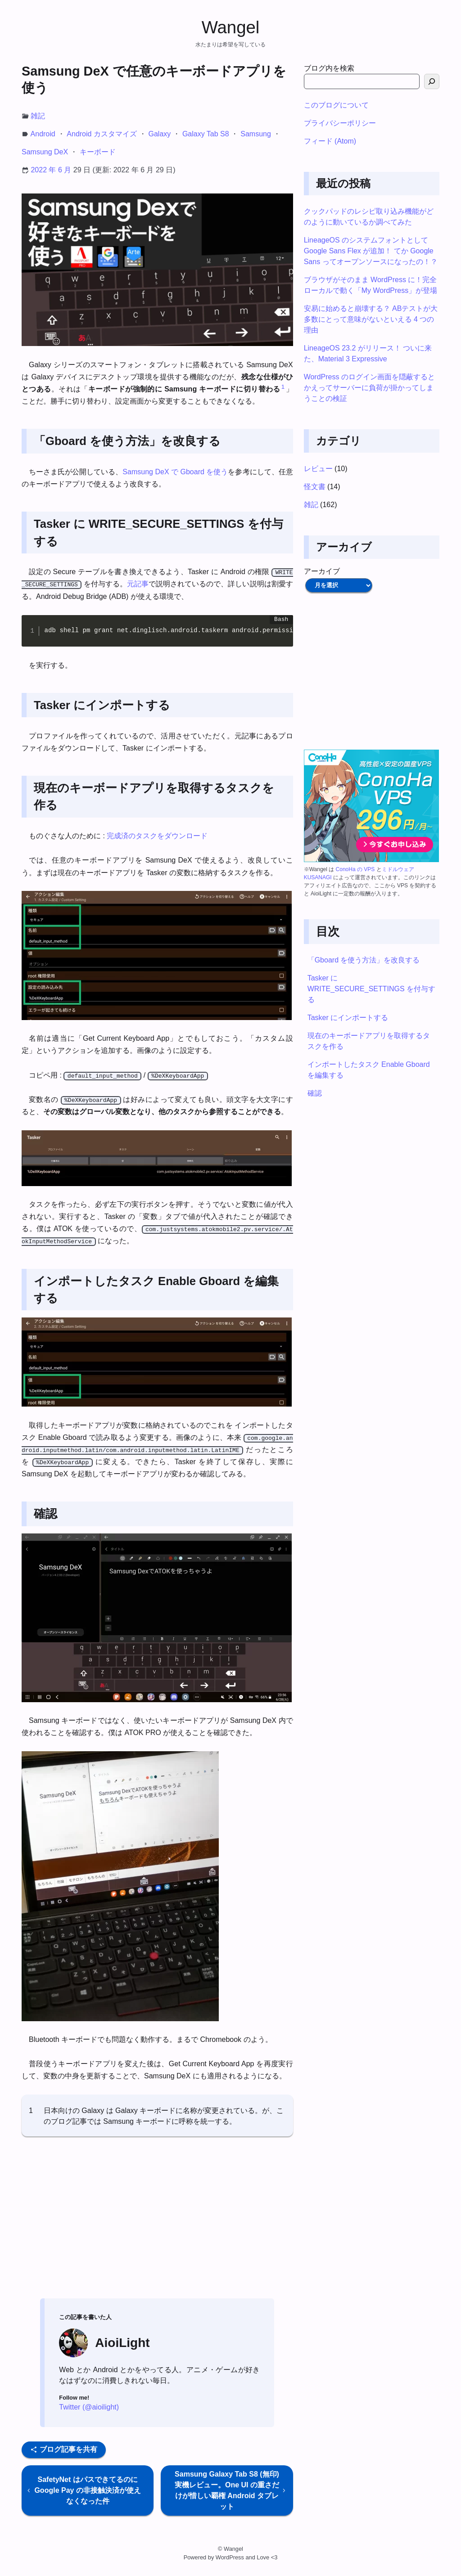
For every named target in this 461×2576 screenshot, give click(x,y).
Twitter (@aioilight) (89, 2407)
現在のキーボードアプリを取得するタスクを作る (368, 1041)
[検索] (431, 81)
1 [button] (283, 386)
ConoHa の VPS (355, 869)
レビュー (318, 468)
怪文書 (314, 486)
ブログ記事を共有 (63, 2449)
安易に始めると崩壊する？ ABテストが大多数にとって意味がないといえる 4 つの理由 (371, 319)
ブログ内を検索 (329, 68)
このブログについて (336, 105)
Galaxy (160, 134)
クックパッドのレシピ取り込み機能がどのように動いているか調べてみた (369, 216)
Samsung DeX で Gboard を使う (175, 472)
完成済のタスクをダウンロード (157, 836)
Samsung (255, 134)
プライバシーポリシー (340, 123)
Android (43, 134)
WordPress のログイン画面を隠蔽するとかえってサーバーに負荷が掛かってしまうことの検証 (369, 387)
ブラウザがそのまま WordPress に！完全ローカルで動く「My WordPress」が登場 (371, 285)
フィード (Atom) (330, 141)
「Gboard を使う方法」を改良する (363, 960)
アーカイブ (322, 571)
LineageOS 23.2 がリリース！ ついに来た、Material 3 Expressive (368, 353)
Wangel (231, 27)
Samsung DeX (45, 152)
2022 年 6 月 (51, 170)
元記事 (138, 584)
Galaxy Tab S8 (205, 134)
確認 (314, 1093)
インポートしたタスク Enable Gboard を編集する (368, 1070)
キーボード (98, 152)
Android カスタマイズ (102, 134)
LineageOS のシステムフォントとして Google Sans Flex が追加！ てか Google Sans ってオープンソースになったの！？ (371, 250)
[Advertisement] (157, 2221)
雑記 (38, 116)
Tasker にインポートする (348, 1017)
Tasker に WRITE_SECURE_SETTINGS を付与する (371, 988)
